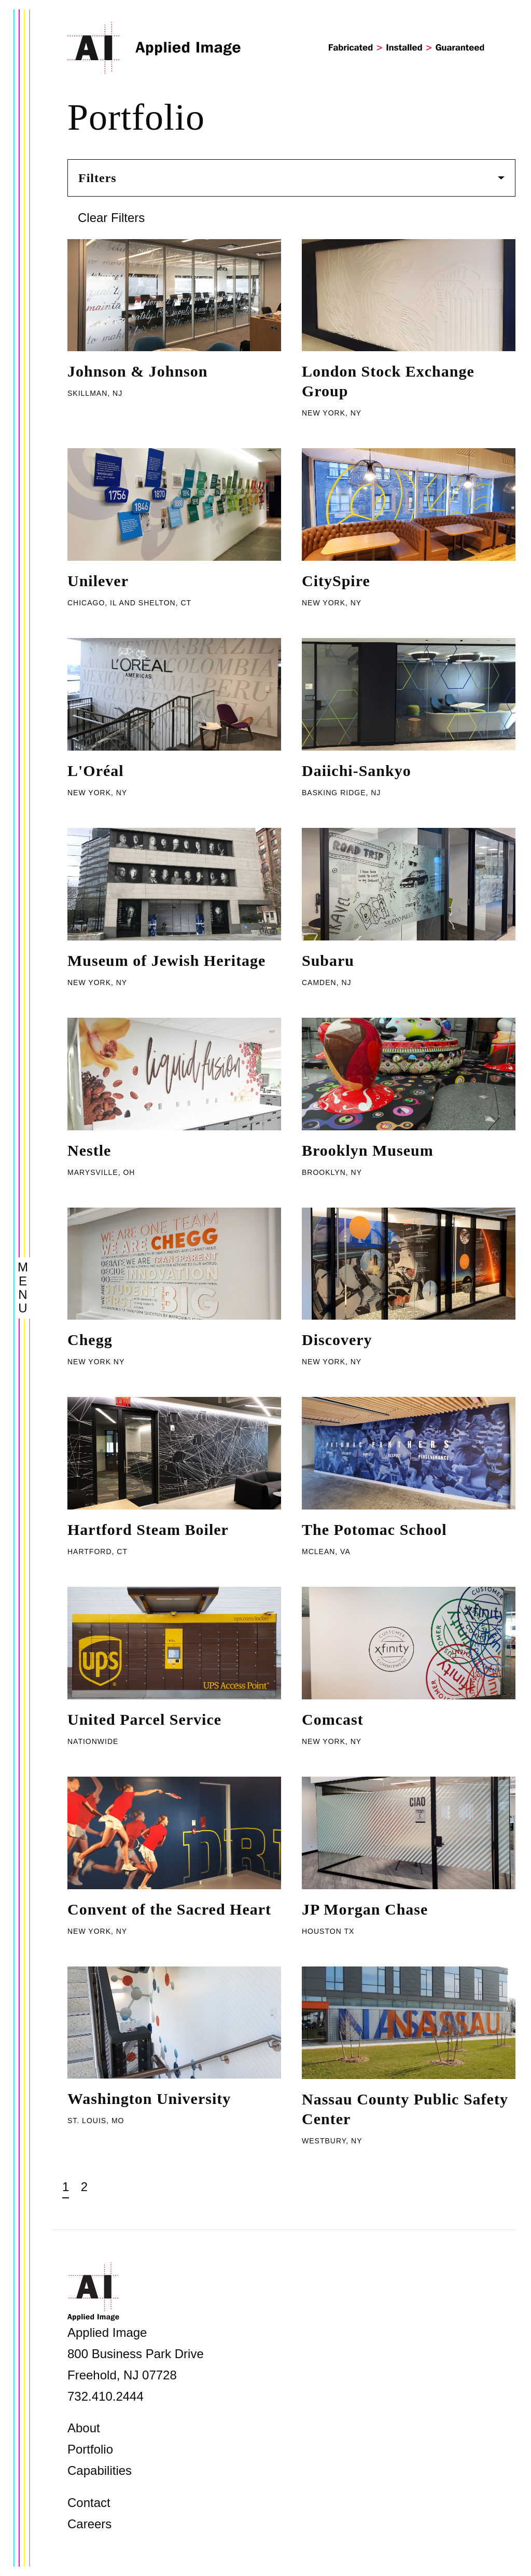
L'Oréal (95, 770)
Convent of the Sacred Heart (169, 1909)
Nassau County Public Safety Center (405, 2108)
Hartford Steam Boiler (148, 1529)
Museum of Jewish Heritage (166, 960)
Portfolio (90, 2449)
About (83, 2428)
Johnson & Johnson (137, 371)
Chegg (90, 1339)
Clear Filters (111, 218)
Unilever (98, 580)
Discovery (337, 1339)
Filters (291, 178)
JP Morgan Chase (365, 1909)
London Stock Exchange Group (388, 381)
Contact (88, 2503)
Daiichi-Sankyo (356, 770)
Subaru (328, 960)
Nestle (89, 1150)
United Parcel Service (144, 1719)
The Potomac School (374, 1529)
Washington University (149, 2098)
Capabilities (99, 2470)
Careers (89, 2524)
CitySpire (336, 580)
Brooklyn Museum (368, 1150)
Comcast (333, 1719)
